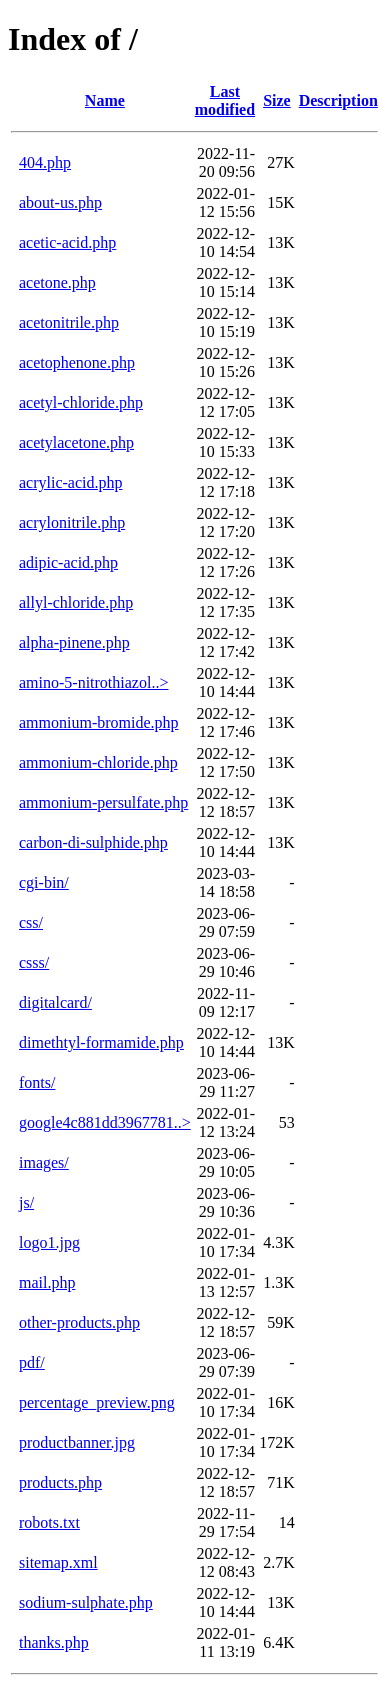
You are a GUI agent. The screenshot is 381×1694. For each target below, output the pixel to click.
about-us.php (60, 202)
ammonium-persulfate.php (103, 802)
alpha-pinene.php (74, 642)
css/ (31, 922)
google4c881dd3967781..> (105, 1122)
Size (277, 100)
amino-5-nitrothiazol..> (93, 682)
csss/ (34, 962)
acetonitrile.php (69, 322)
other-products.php (79, 1322)
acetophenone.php (77, 362)
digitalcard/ (55, 1002)
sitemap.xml (58, 1562)
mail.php (47, 1282)
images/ (44, 1162)
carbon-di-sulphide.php (93, 842)
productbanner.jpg (77, 1442)
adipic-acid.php (68, 562)
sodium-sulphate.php (86, 1602)
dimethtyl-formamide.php (101, 1042)
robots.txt (49, 1522)
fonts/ (37, 1082)
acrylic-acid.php (71, 482)
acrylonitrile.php (72, 522)
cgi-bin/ (44, 882)
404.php (45, 162)
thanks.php (54, 1642)
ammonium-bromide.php (99, 722)
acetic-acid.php (67, 242)
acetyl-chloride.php (81, 402)
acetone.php (57, 282)
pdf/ (32, 1362)
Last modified (225, 100)
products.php (60, 1482)
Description (338, 100)
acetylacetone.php (76, 442)
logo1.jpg (49, 1242)
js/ (26, 1202)
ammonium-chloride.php (98, 762)
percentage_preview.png (97, 1402)
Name (105, 100)
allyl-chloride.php (76, 602)
